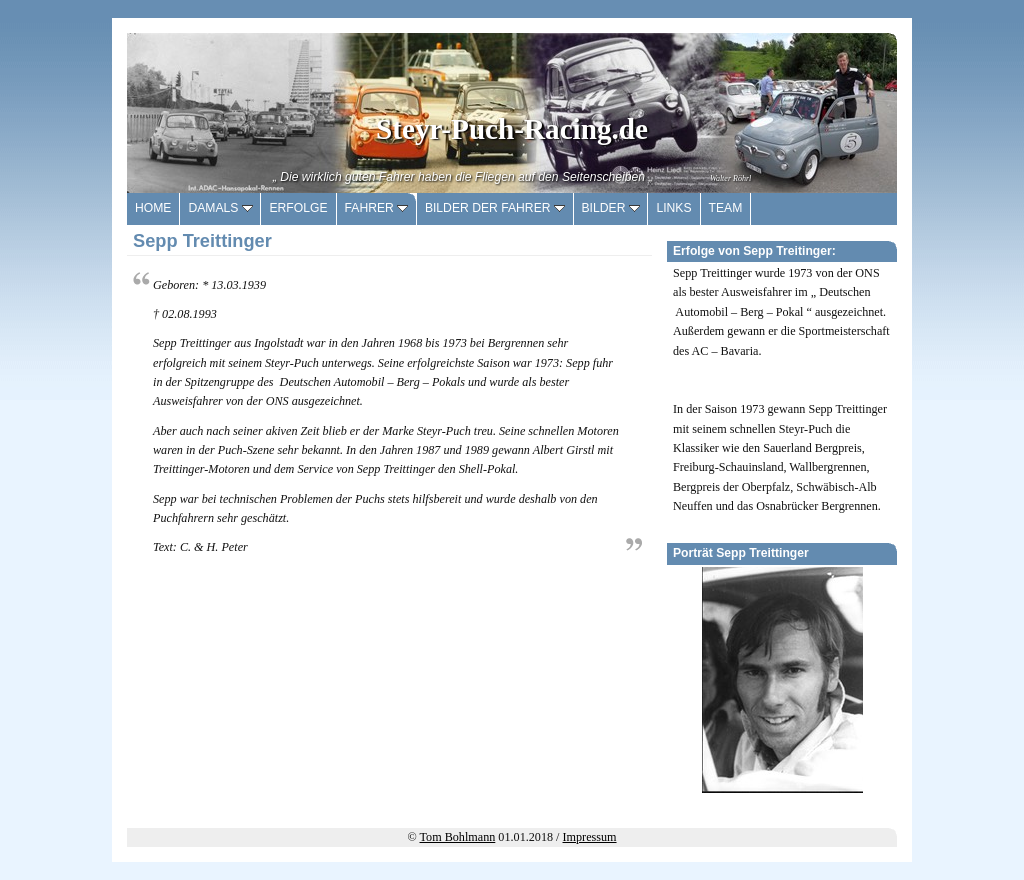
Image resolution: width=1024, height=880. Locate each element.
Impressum (590, 837)
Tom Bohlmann (458, 837)
